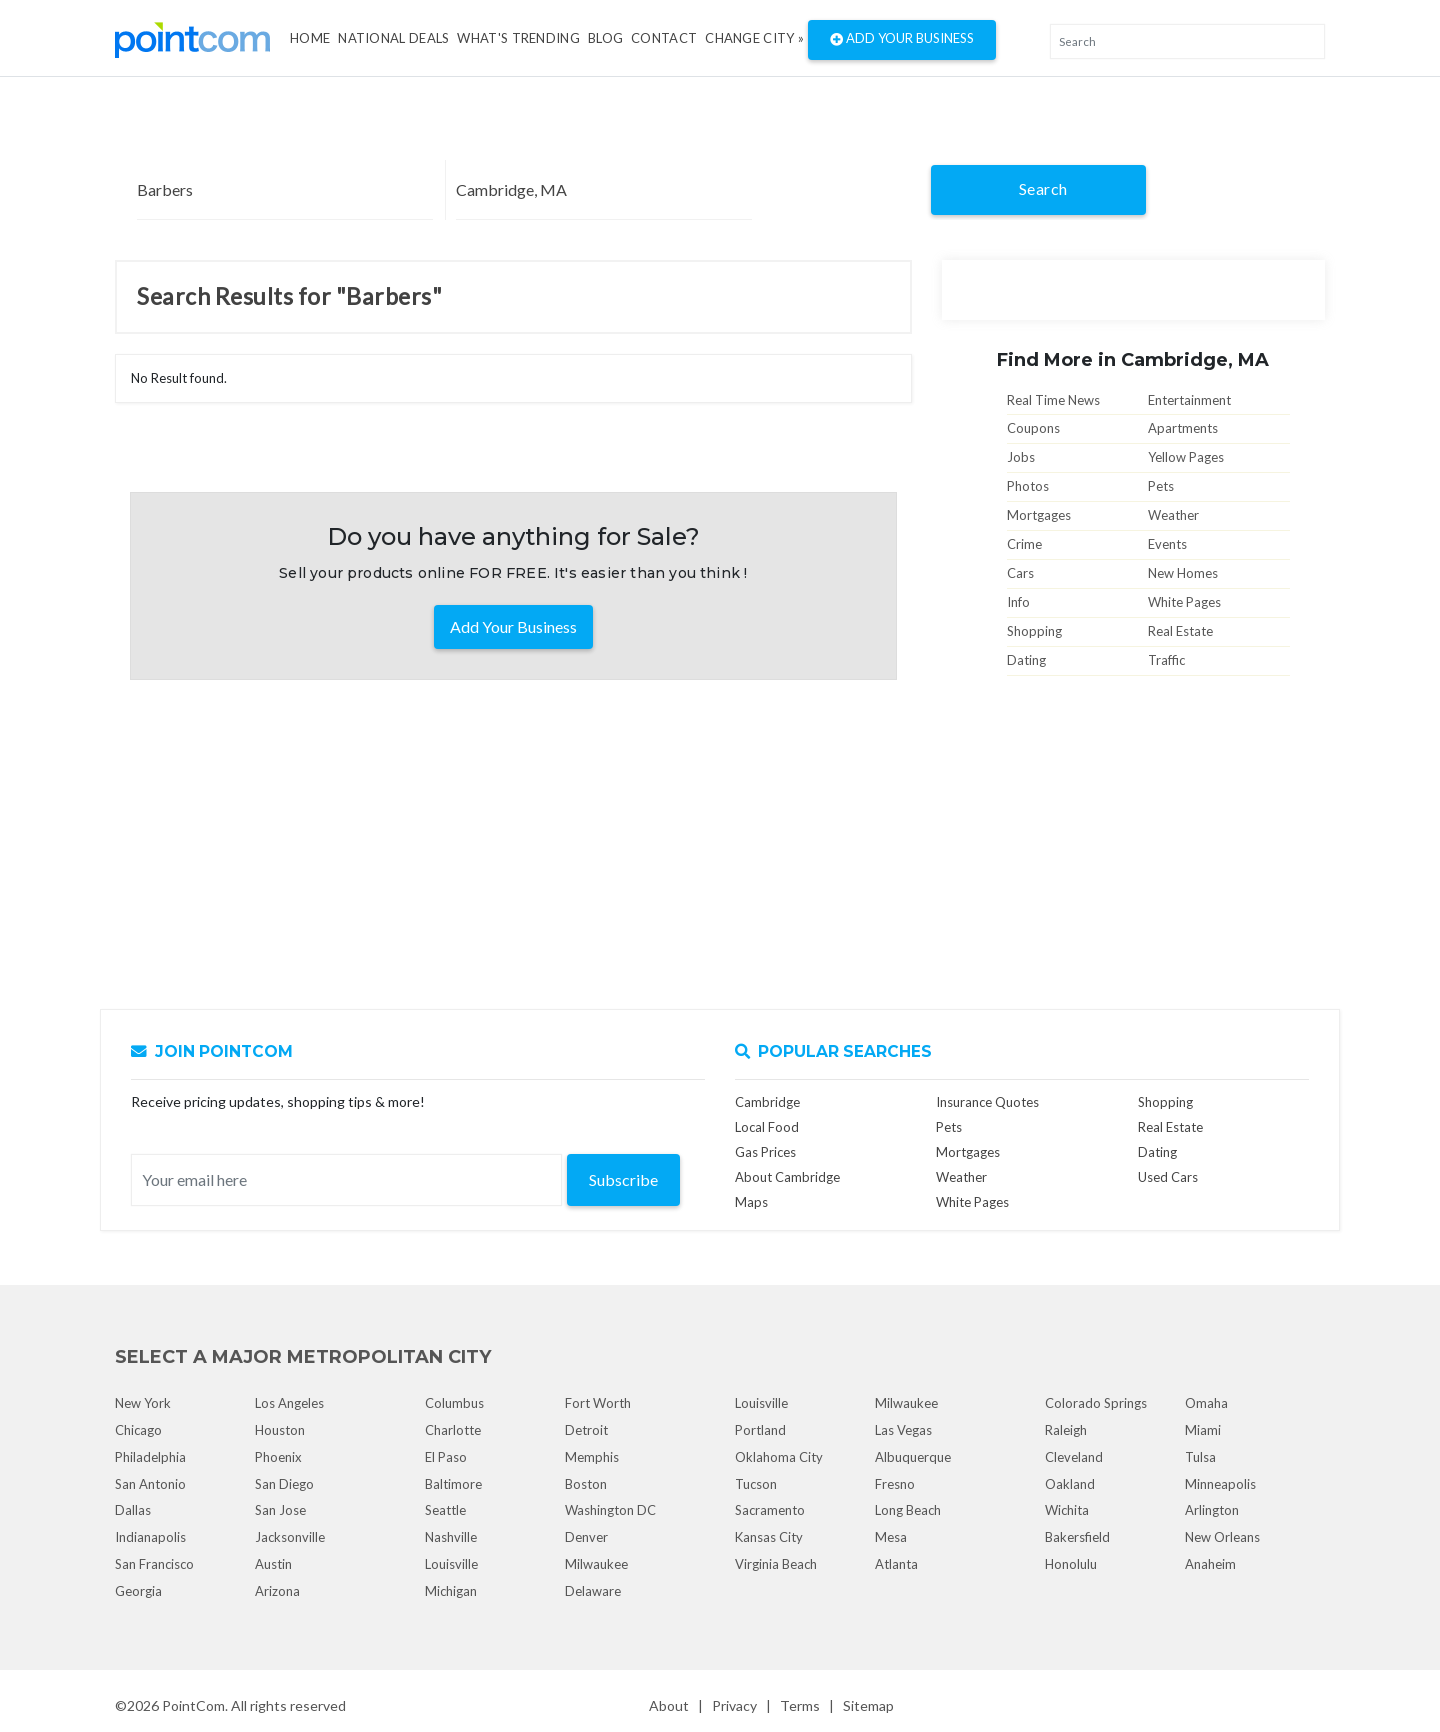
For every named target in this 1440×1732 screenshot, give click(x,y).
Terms (800, 1705)
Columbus (454, 1403)
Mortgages (1039, 515)
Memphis (592, 1457)
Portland (760, 1430)
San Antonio (150, 1484)
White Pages (1184, 602)
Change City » (754, 38)
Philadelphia (150, 1457)
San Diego (284, 1484)
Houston (280, 1430)
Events (1167, 544)
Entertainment (1189, 400)
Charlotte (453, 1430)
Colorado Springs (1096, 1403)
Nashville (451, 1537)
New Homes (1183, 573)
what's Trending (518, 38)
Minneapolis (1220, 1484)
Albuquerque (913, 1457)
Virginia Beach (776, 1564)
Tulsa (1200, 1457)
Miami (1203, 1430)
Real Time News (1053, 400)
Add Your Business (902, 40)
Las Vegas (903, 1430)
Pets (1161, 486)
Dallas (133, 1510)
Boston (586, 1484)
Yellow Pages (1186, 457)
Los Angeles (289, 1403)
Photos (1028, 486)
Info (1018, 602)
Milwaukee (596, 1564)
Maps (751, 1202)
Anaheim (1210, 1564)
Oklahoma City (779, 1457)
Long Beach (908, 1510)
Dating (1026, 660)
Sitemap (868, 1705)
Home (310, 38)
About (669, 1705)
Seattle (445, 1510)
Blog (605, 38)
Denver (586, 1537)
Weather (1173, 515)
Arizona (277, 1591)
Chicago (138, 1430)
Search (1043, 188)
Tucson (756, 1484)
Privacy (734, 1705)
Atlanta (896, 1564)
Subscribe (623, 1179)
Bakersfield (1077, 1537)
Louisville (451, 1564)
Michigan (451, 1591)
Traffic (1166, 660)
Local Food (767, 1127)
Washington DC (610, 1510)
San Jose (280, 1510)
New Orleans (1222, 1537)
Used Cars (1168, 1177)
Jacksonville (290, 1537)
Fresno (895, 1484)
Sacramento (770, 1510)
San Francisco (154, 1564)
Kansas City (769, 1537)
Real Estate (1180, 631)
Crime (1024, 544)
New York (143, 1403)
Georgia (138, 1591)
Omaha (1206, 1403)
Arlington (1212, 1510)
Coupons (1033, 428)
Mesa (891, 1537)
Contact (664, 38)
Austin (273, 1564)
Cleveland (1074, 1457)
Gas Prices (765, 1152)
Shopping (1034, 631)
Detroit (586, 1430)
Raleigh (1066, 1430)
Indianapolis (150, 1537)
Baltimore (453, 1484)
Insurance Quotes (987, 1102)
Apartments (1183, 428)
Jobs (1021, 457)
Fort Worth (598, 1403)
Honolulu (1071, 1564)
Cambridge (767, 1102)
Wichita (1067, 1510)
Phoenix (278, 1457)
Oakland (1070, 1484)
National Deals (393, 38)
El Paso (446, 1457)
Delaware (593, 1591)
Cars (1020, 573)
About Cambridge (787, 1177)
